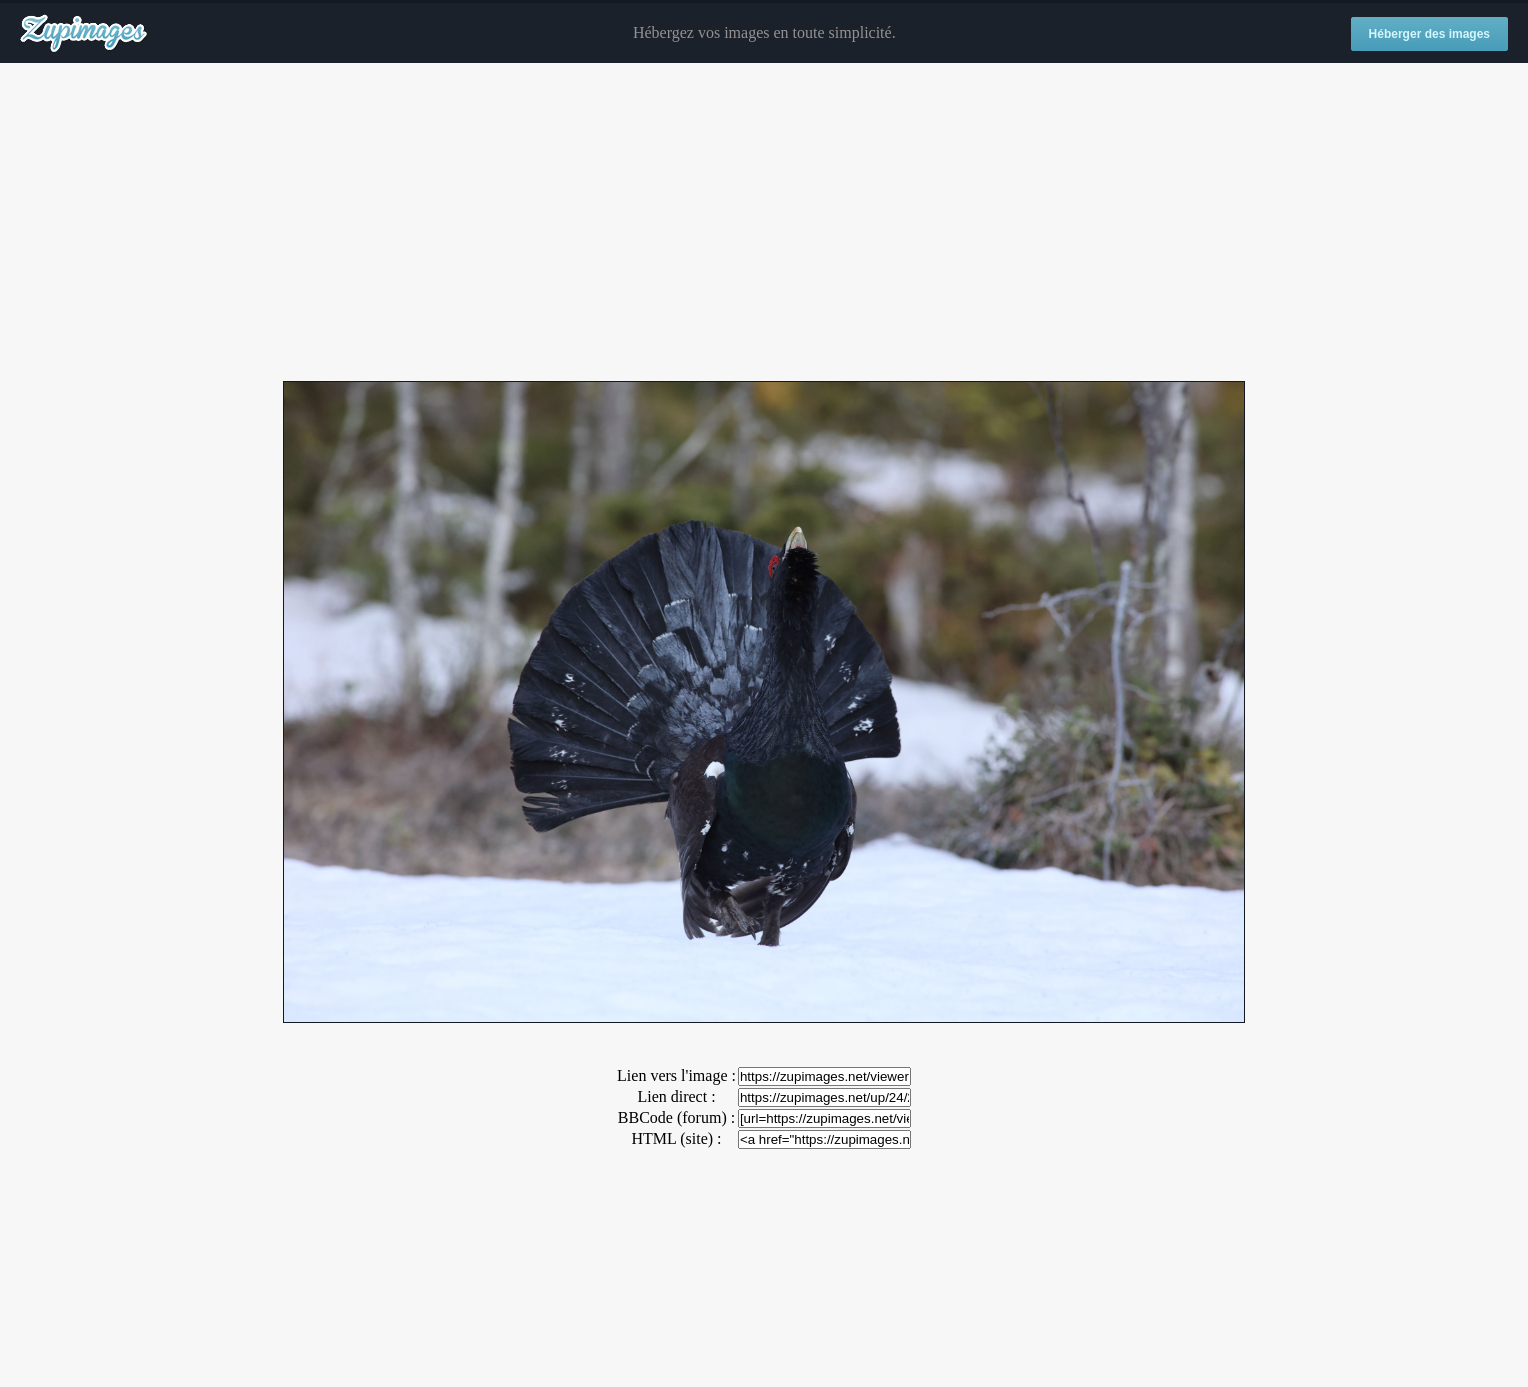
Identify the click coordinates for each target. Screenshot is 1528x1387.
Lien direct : (676, 1096)
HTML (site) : (676, 1138)
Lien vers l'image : (676, 1075)
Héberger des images (1429, 34)
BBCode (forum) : (676, 1117)
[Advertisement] (764, 223)
